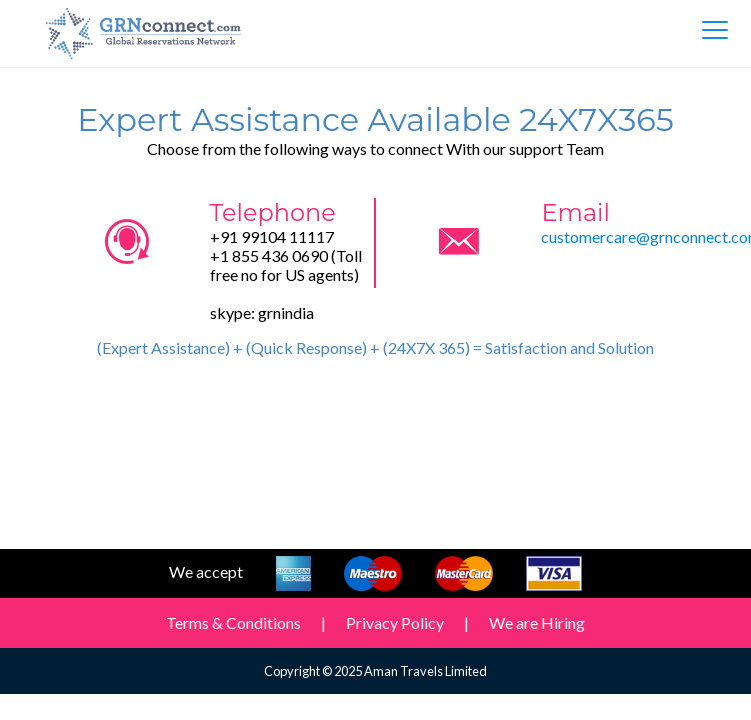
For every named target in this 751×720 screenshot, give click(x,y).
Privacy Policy (395, 622)
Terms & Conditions (233, 622)
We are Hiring (537, 622)
